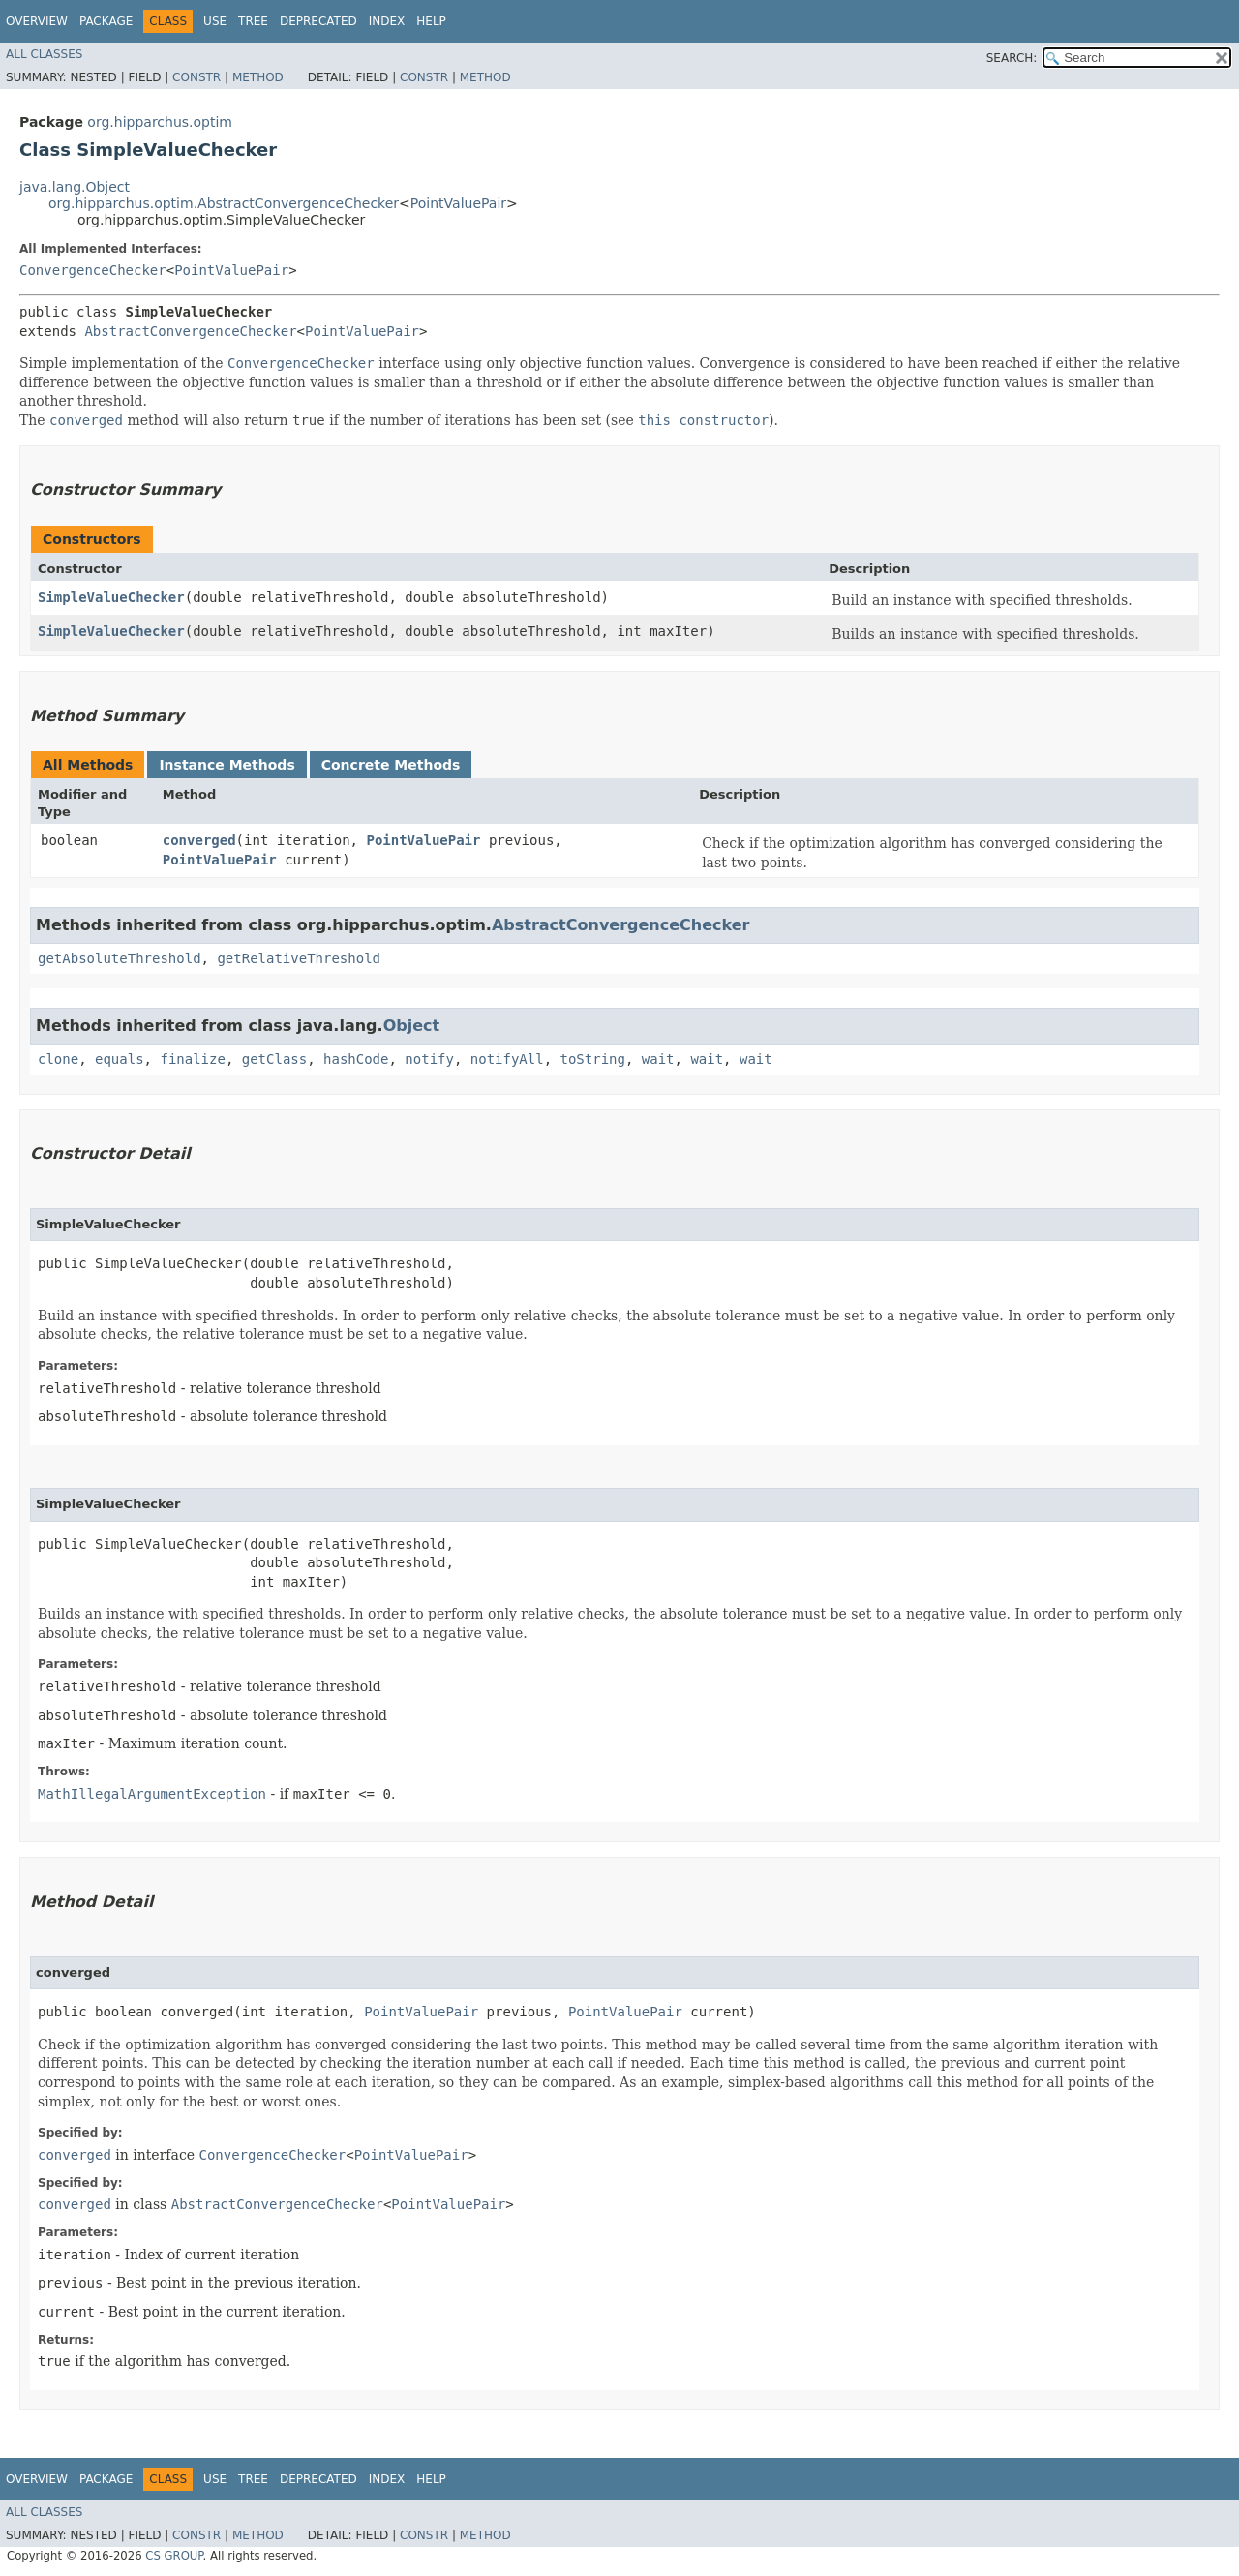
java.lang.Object (74, 187)
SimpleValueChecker (111, 597)
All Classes (44, 54)
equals (119, 1059)
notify (429, 1059)
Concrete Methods (391, 765)
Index (387, 21)
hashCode (355, 1059)
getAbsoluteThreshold (119, 958)
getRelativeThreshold (298, 958)
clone (58, 1059)
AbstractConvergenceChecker (190, 331)
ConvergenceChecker (92, 270)
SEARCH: (1012, 58)
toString (592, 1059)
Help (431, 21)
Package (106, 21)
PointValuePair (458, 203)
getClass (274, 1059)
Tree (253, 21)
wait (658, 1059)
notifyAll (507, 1059)
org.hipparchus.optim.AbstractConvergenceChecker (223, 203)
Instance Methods (226, 765)
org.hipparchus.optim (159, 122)
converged (199, 840)
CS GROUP (173, 2555)
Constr (196, 77)
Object (411, 1025)
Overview (37, 21)
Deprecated (318, 21)
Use (215, 21)
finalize (192, 1059)
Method (258, 77)
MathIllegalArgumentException (152, 1794)
